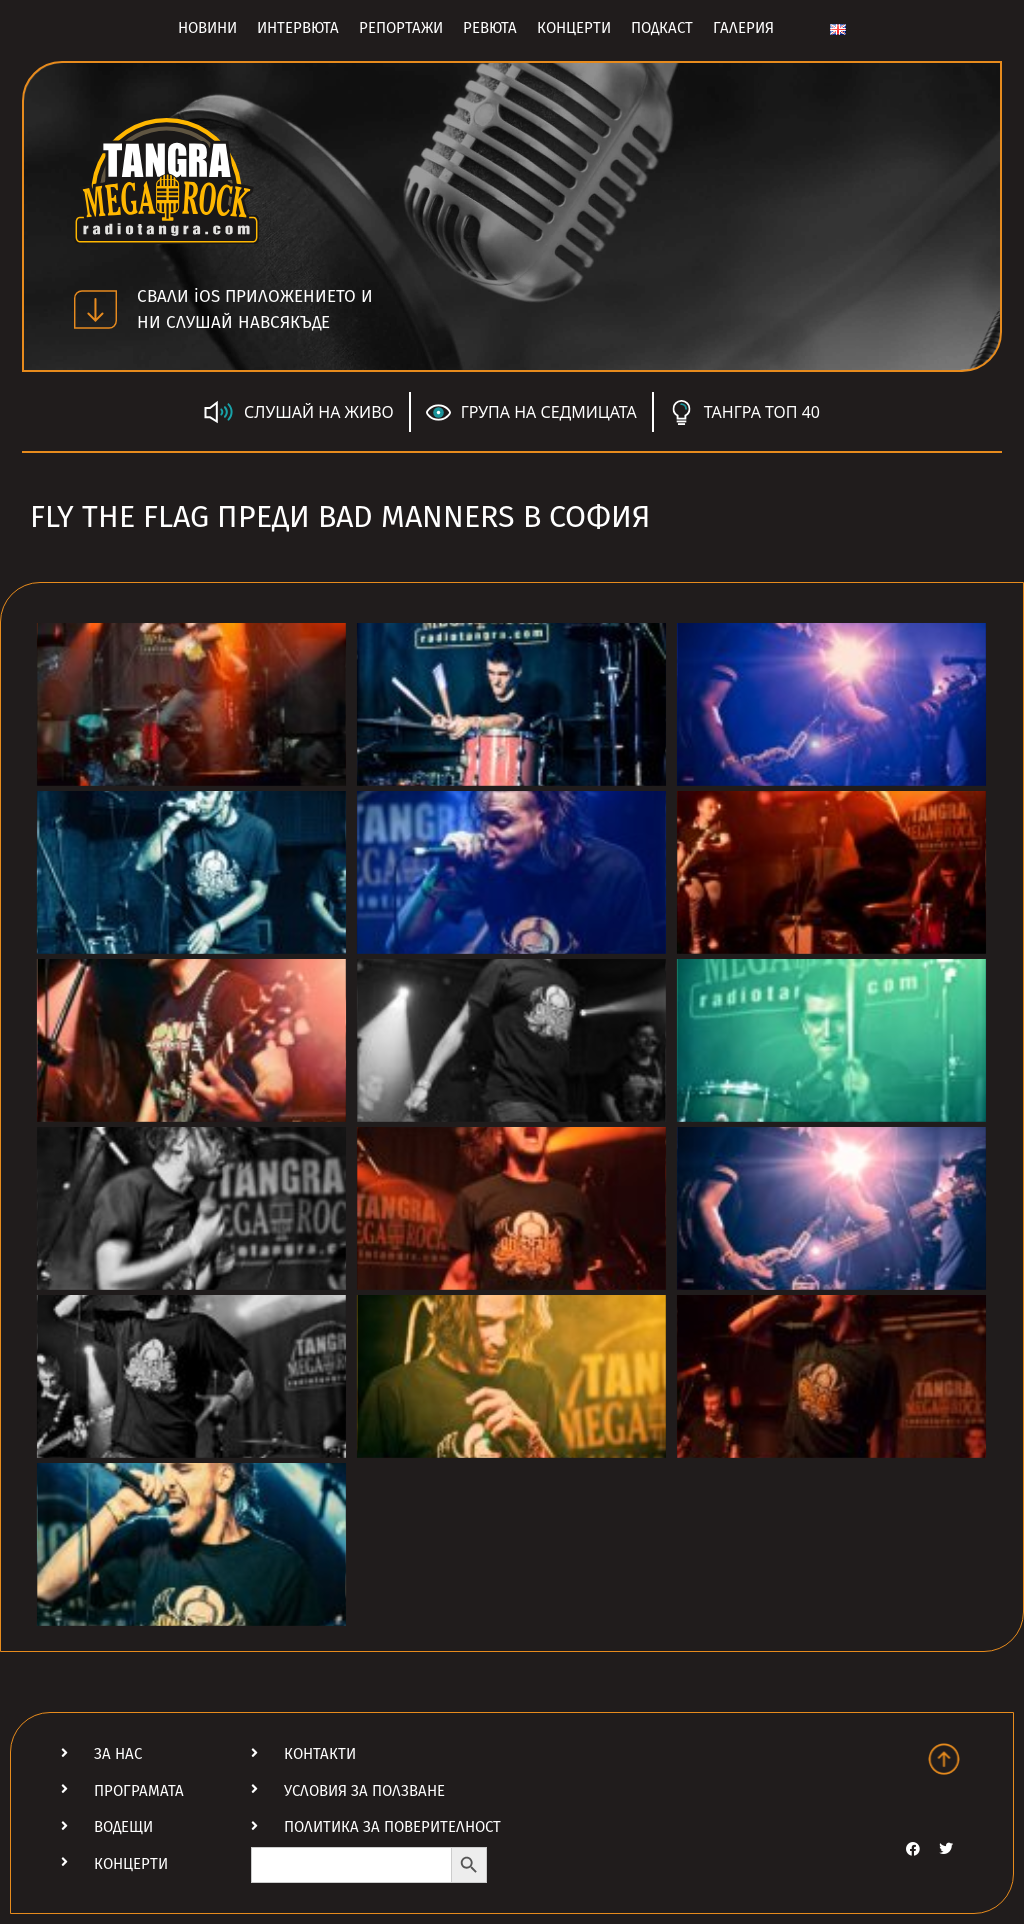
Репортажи (401, 28)
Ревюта (490, 28)
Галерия (743, 28)
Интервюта (298, 28)
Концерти (574, 28)
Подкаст (662, 28)
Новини (207, 28)
